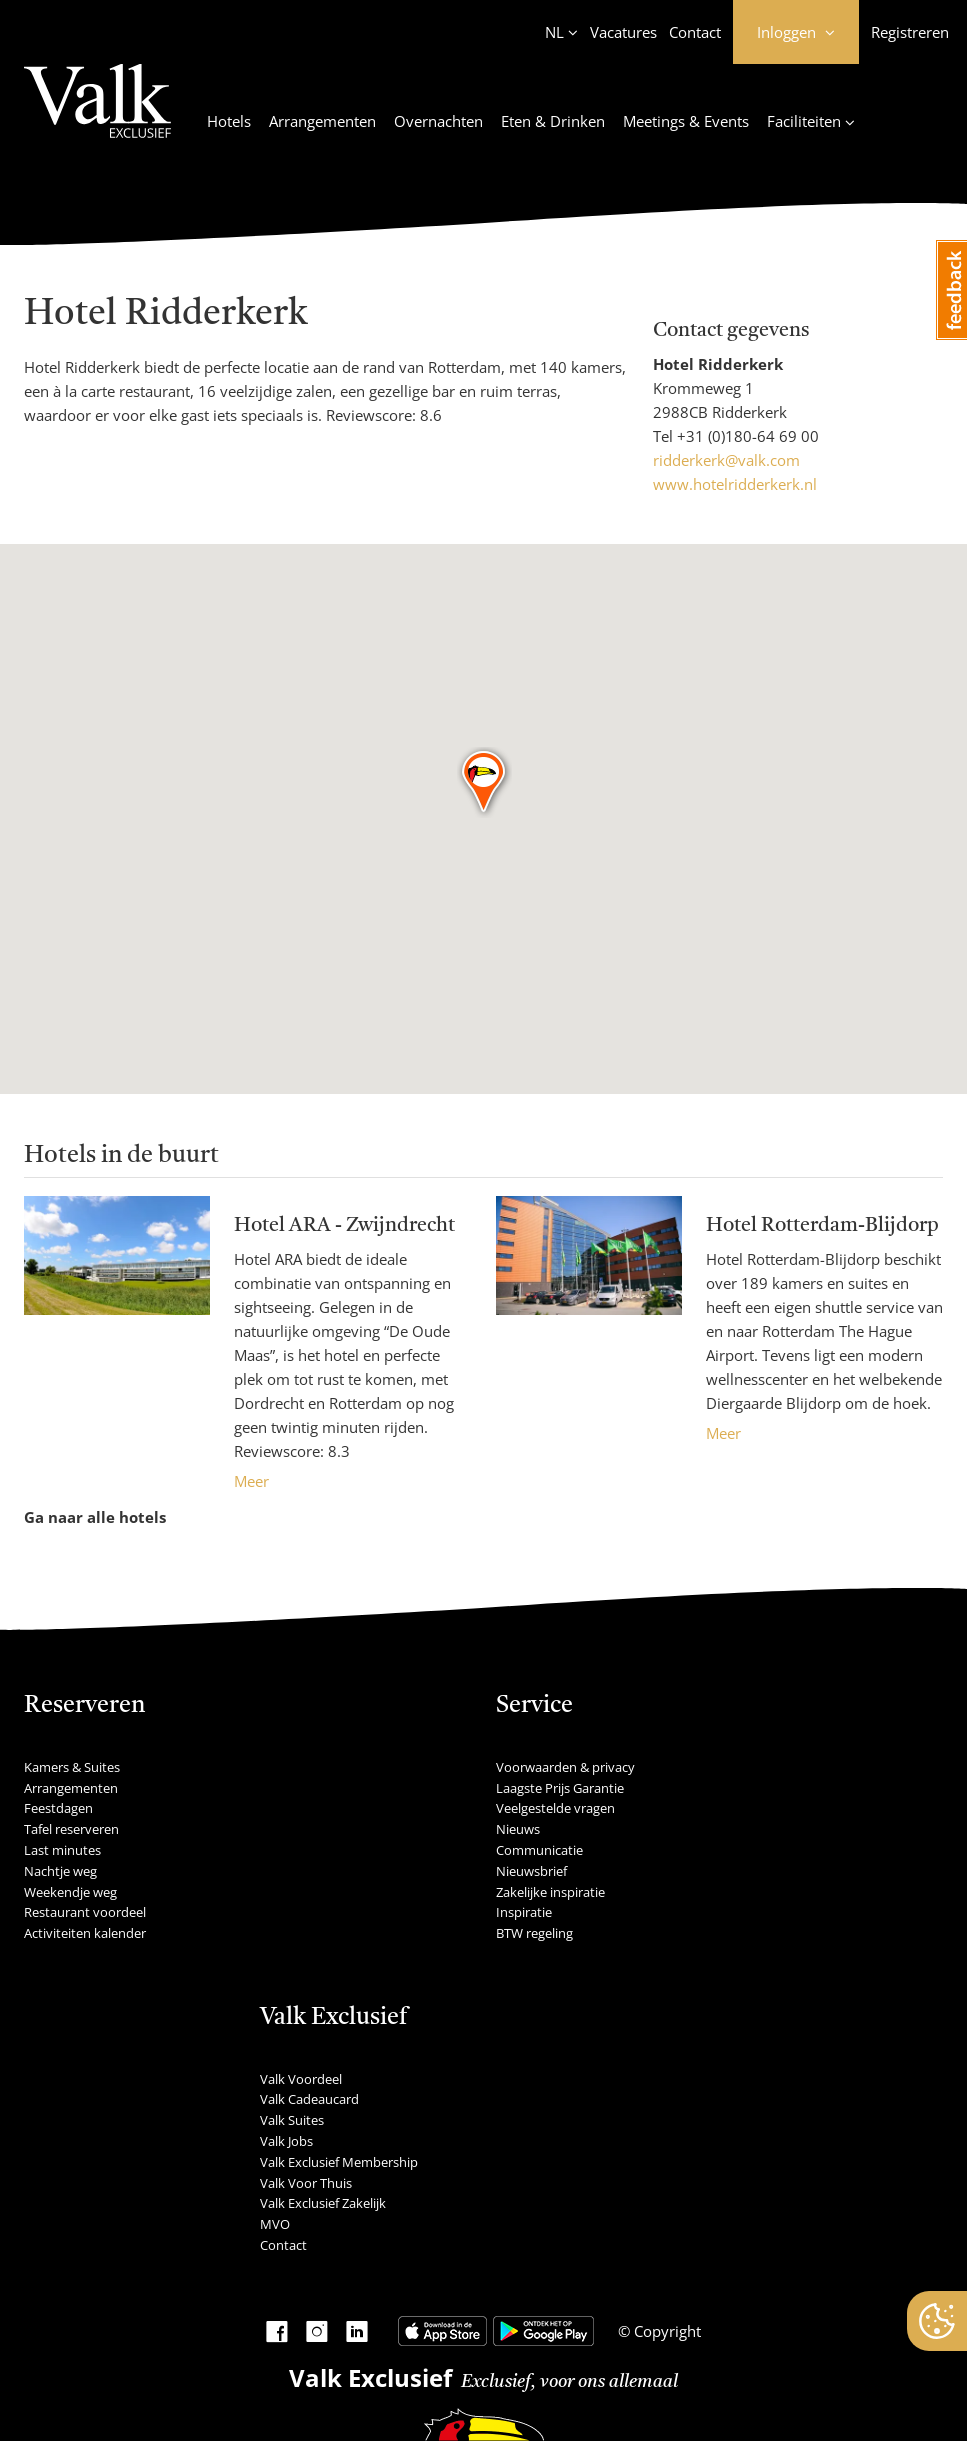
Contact (695, 32)
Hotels (229, 121)
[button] (484, 783)
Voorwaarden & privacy (565, 1767)
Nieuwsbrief (531, 1871)
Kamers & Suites (72, 1767)
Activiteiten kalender (85, 1933)
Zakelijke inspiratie (550, 1892)
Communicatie (539, 1850)
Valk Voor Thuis (306, 2183)
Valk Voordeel (301, 2079)
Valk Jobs (286, 2141)
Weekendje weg (70, 1892)
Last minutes (62, 1850)
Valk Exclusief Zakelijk (323, 2203)
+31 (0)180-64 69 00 (748, 436)
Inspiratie (524, 1912)
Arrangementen (322, 121)
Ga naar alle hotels (95, 1517)
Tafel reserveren (71, 1829)
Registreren (910, 32)
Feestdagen (58, 1808)
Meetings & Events (686, 121)
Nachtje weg (60, 1871)
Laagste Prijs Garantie (560, 1788)
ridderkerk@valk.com (726, 460)
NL (554, 32)
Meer (251, 1481)
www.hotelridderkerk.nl (735, 484)
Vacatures (623, 32)
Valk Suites (292, 2120)
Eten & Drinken (553, 121)
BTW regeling (534, 1933)
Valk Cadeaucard (309, 2099)
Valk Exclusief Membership (339, 2162)
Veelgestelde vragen (555, 1808)
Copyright (665, 2331)
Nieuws (518, 1829)
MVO (275, 2224)
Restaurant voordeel (85, 1912)
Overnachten (438, 121)
